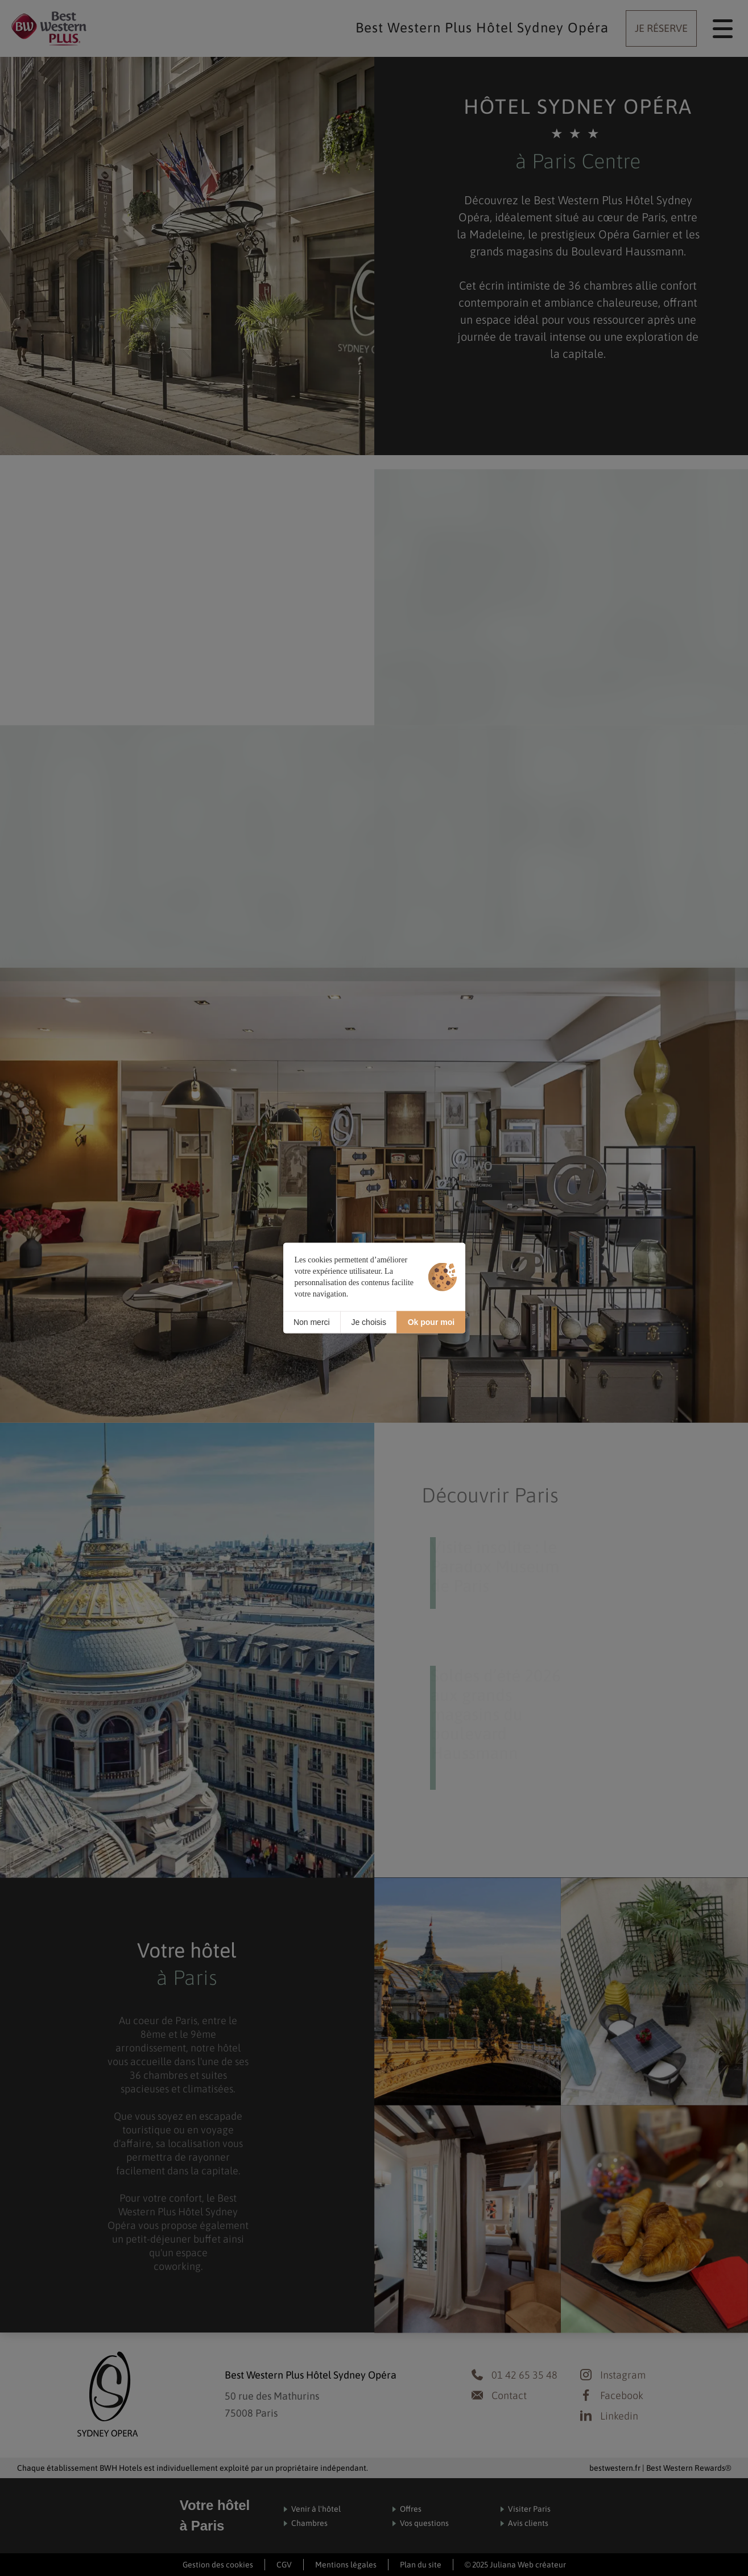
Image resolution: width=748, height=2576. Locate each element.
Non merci (312, 1322)
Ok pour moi (431, 1322)
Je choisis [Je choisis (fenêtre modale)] (368, 1322)
